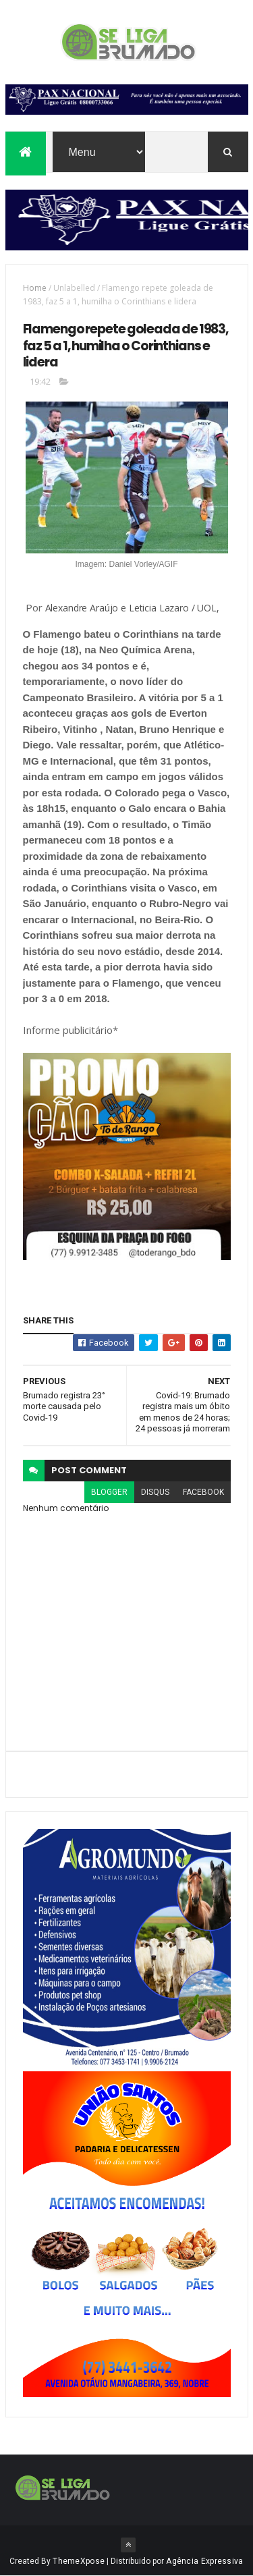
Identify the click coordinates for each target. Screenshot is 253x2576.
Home (35, 288)
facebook (203, 1492)
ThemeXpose (79, 2561)
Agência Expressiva (204, 2561)
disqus (155, 1492)
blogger (109, 1492)
